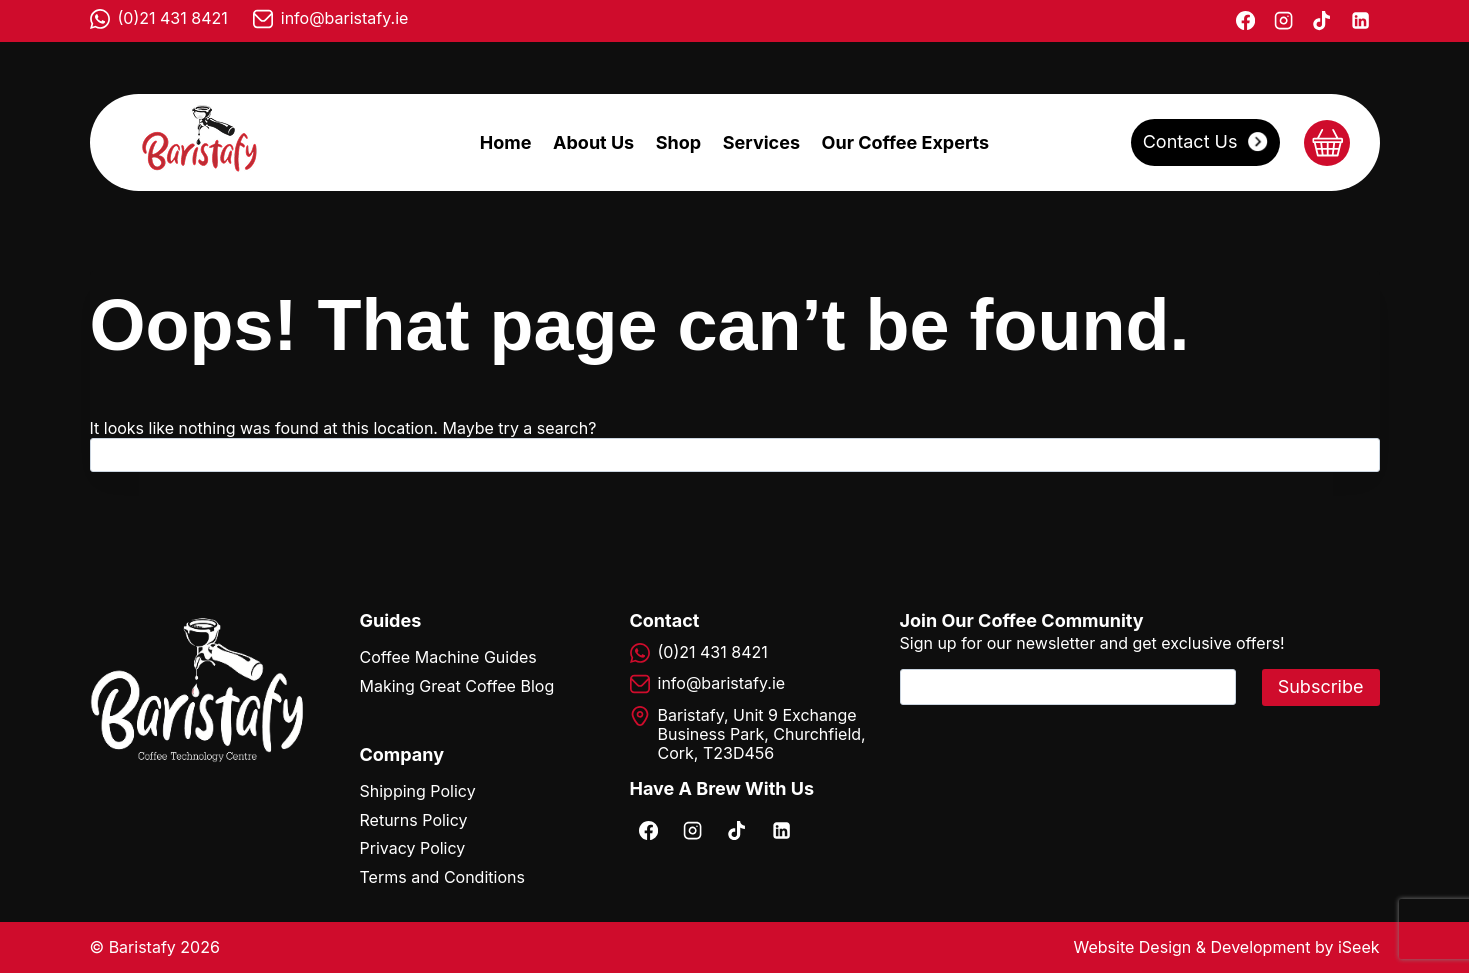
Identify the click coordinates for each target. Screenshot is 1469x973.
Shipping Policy (418, 791)
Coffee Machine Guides (448, 657)
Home (506, 142)
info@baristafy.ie (345, 18)
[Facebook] (1245, 21)
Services (761, 142)
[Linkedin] (1360, 21)
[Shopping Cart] (1327, 143)
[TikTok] (1322, 21)
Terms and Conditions (442, 877)
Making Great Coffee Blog (457, 686)
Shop (678, 142)
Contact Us (1190, 141)
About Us (593, 142)
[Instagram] (1283, 21)
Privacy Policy (413, 848)
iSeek (1359, 947)
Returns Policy (414, 820)
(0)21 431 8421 (173, 18)
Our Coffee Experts (906, 142)
